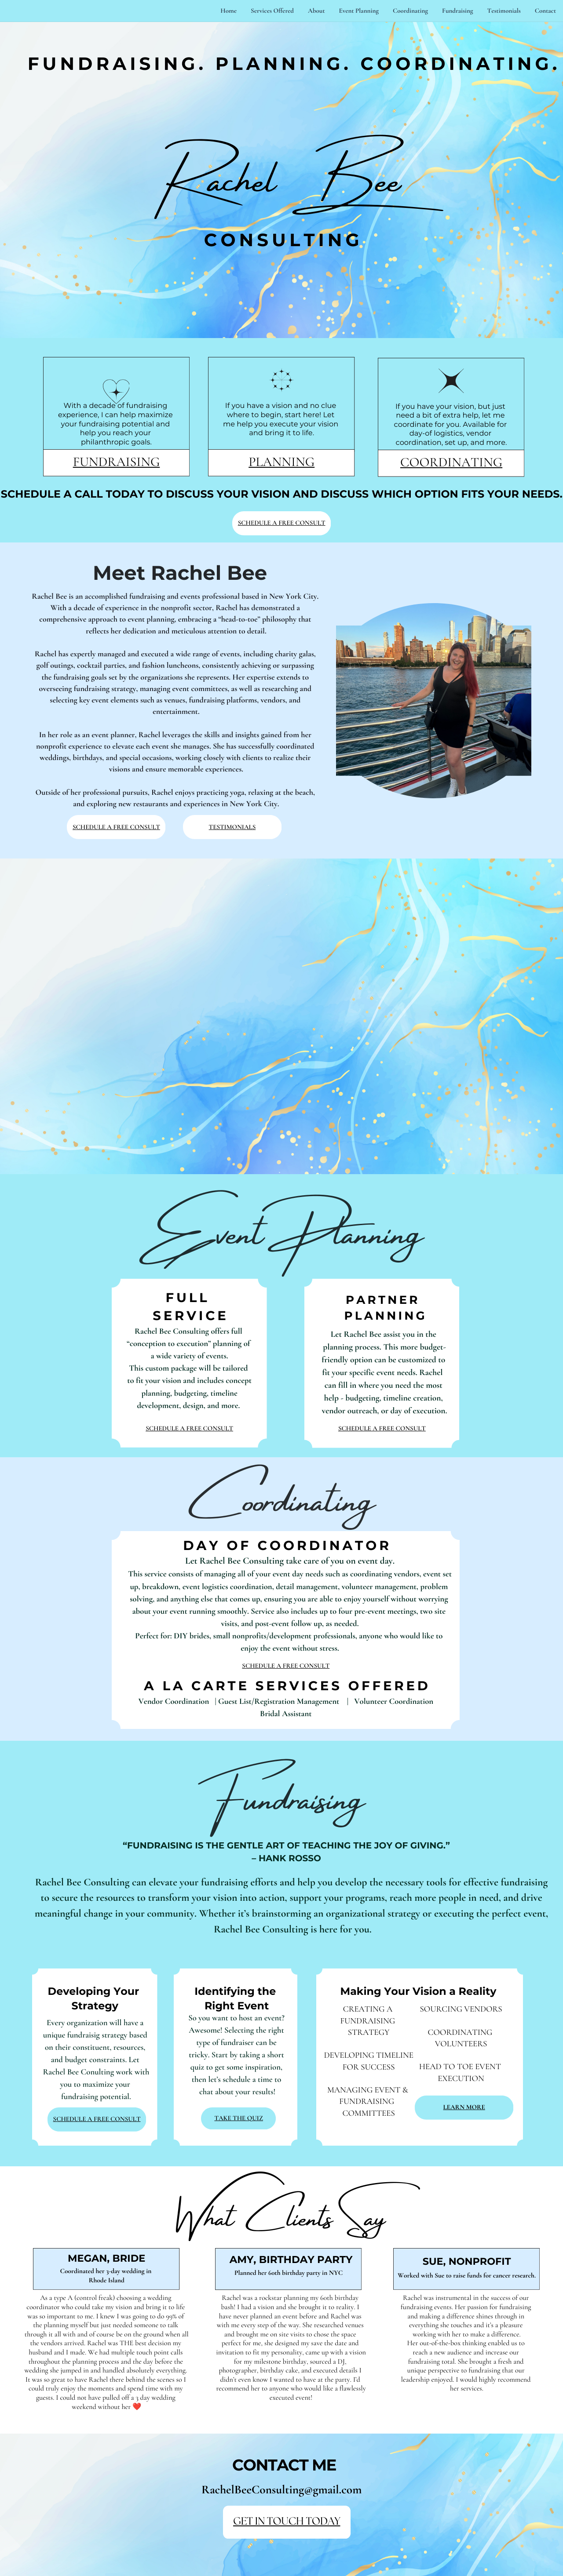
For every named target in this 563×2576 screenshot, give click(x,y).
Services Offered (272, 11)
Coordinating (410, 11)
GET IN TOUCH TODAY (286, 2521)
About (316, 11)
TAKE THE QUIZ (238, 2118)
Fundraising (457, 11)
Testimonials (504, 11)
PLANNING (281, 462)
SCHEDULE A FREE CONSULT (281, 523)
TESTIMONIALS (232, 827)
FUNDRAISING (116, 462)
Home (228, 11)
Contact (545, 11)
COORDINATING (451, 462)
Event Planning (359, 11)
